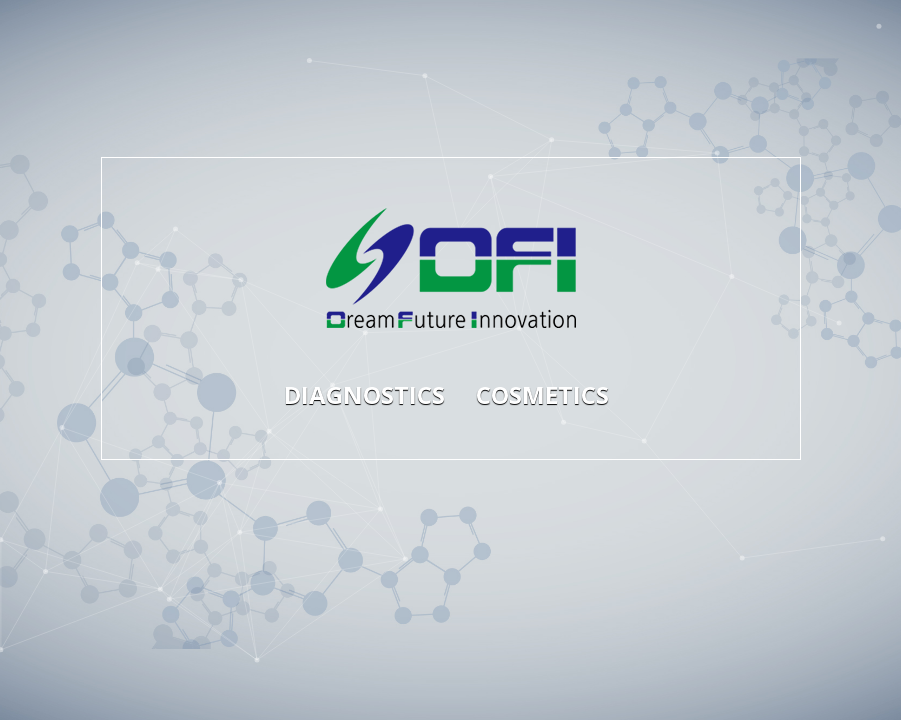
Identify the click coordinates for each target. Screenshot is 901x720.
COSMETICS (542, 395)
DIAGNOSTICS (359, 395)
